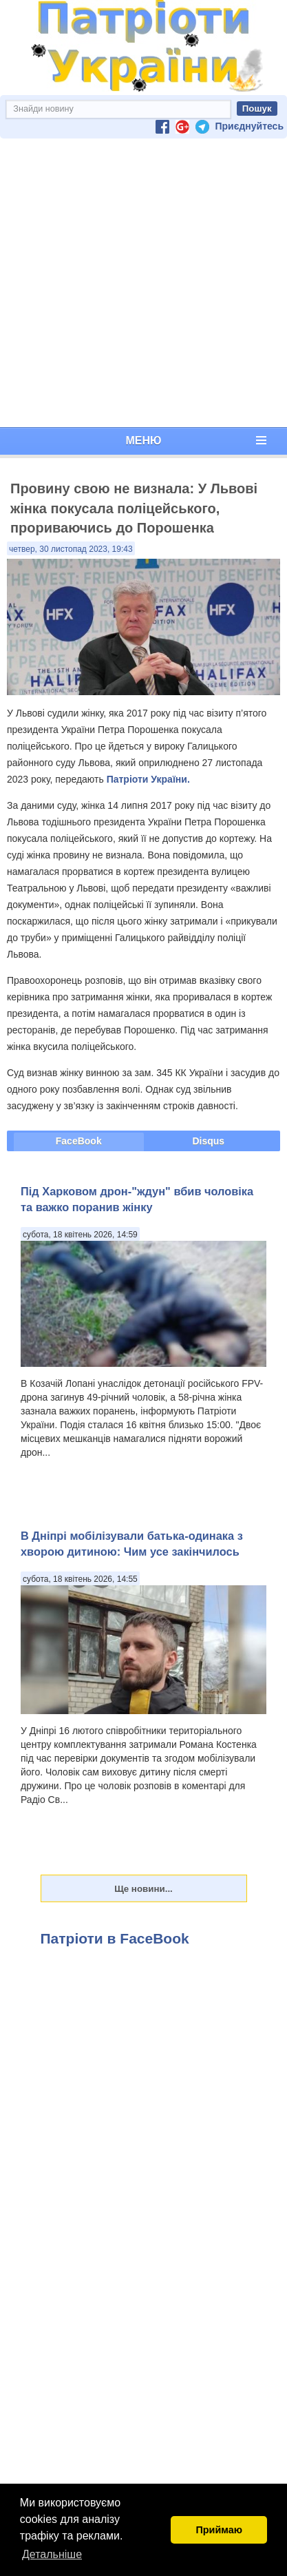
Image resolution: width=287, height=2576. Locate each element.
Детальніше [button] (52, 2554)
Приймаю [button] (218, 2529)
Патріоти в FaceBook (115, 1938)
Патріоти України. (148, 779)
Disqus (208, 1140)
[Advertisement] (140, 283)
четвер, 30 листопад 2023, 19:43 (71, 549)
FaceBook (79, 1140)
